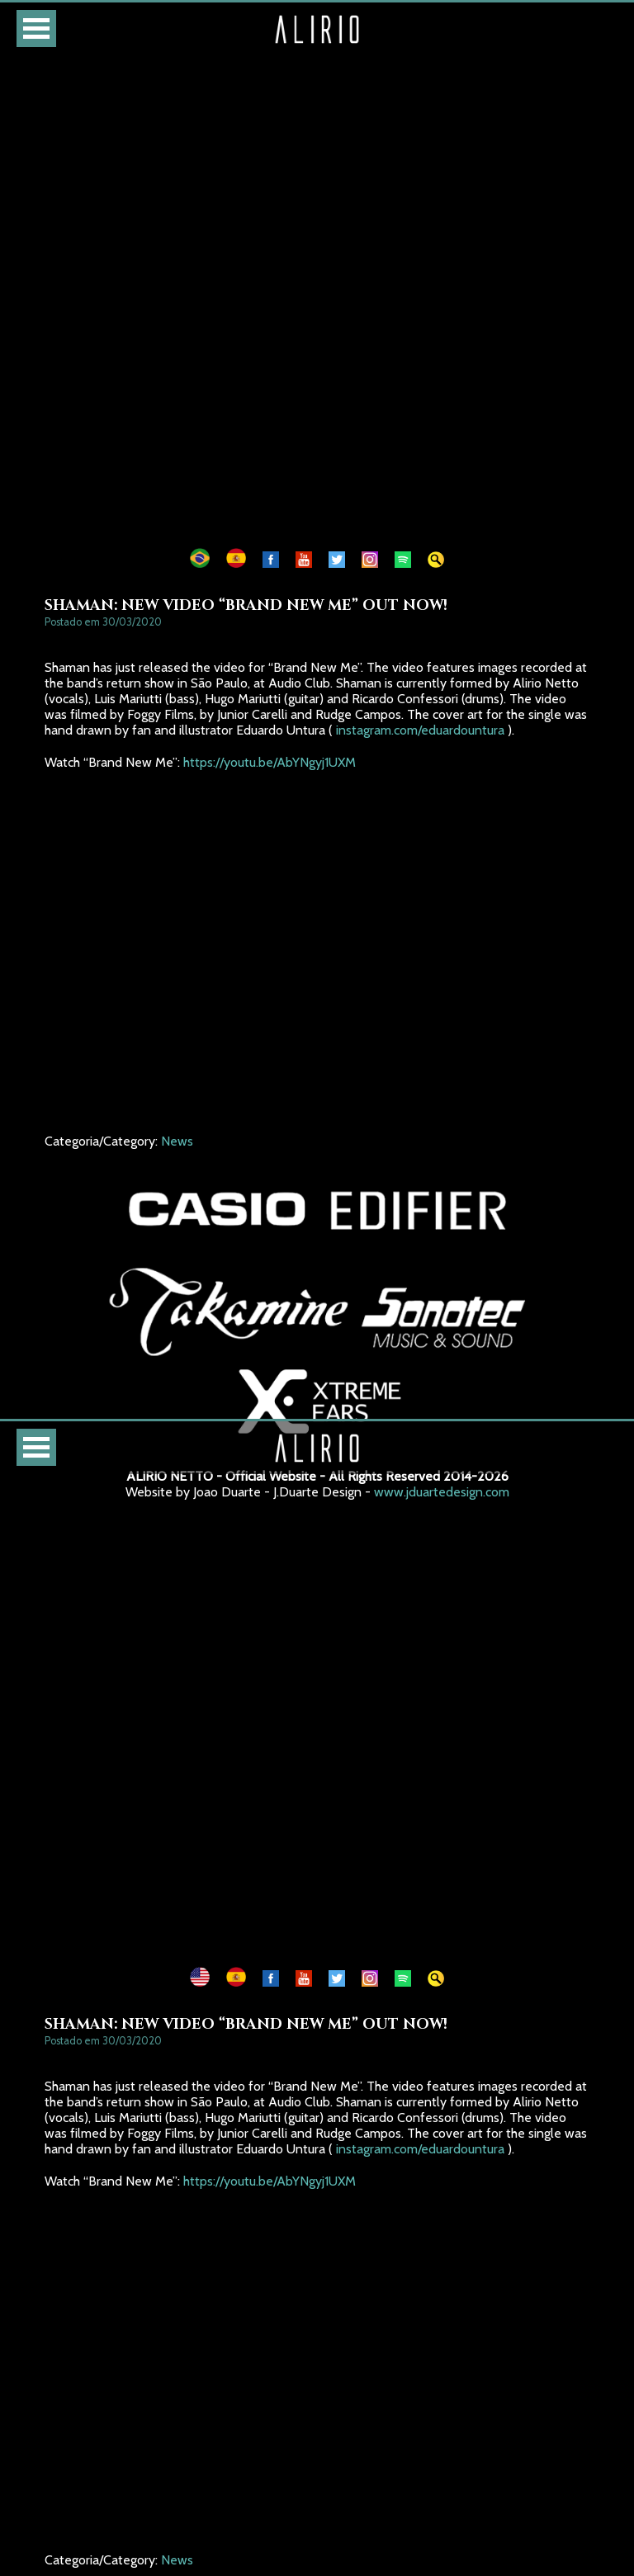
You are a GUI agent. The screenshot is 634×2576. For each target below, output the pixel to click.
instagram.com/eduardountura (420, 730)
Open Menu (36, 28)
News (177, 1141)
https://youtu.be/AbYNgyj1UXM (269, 762)
